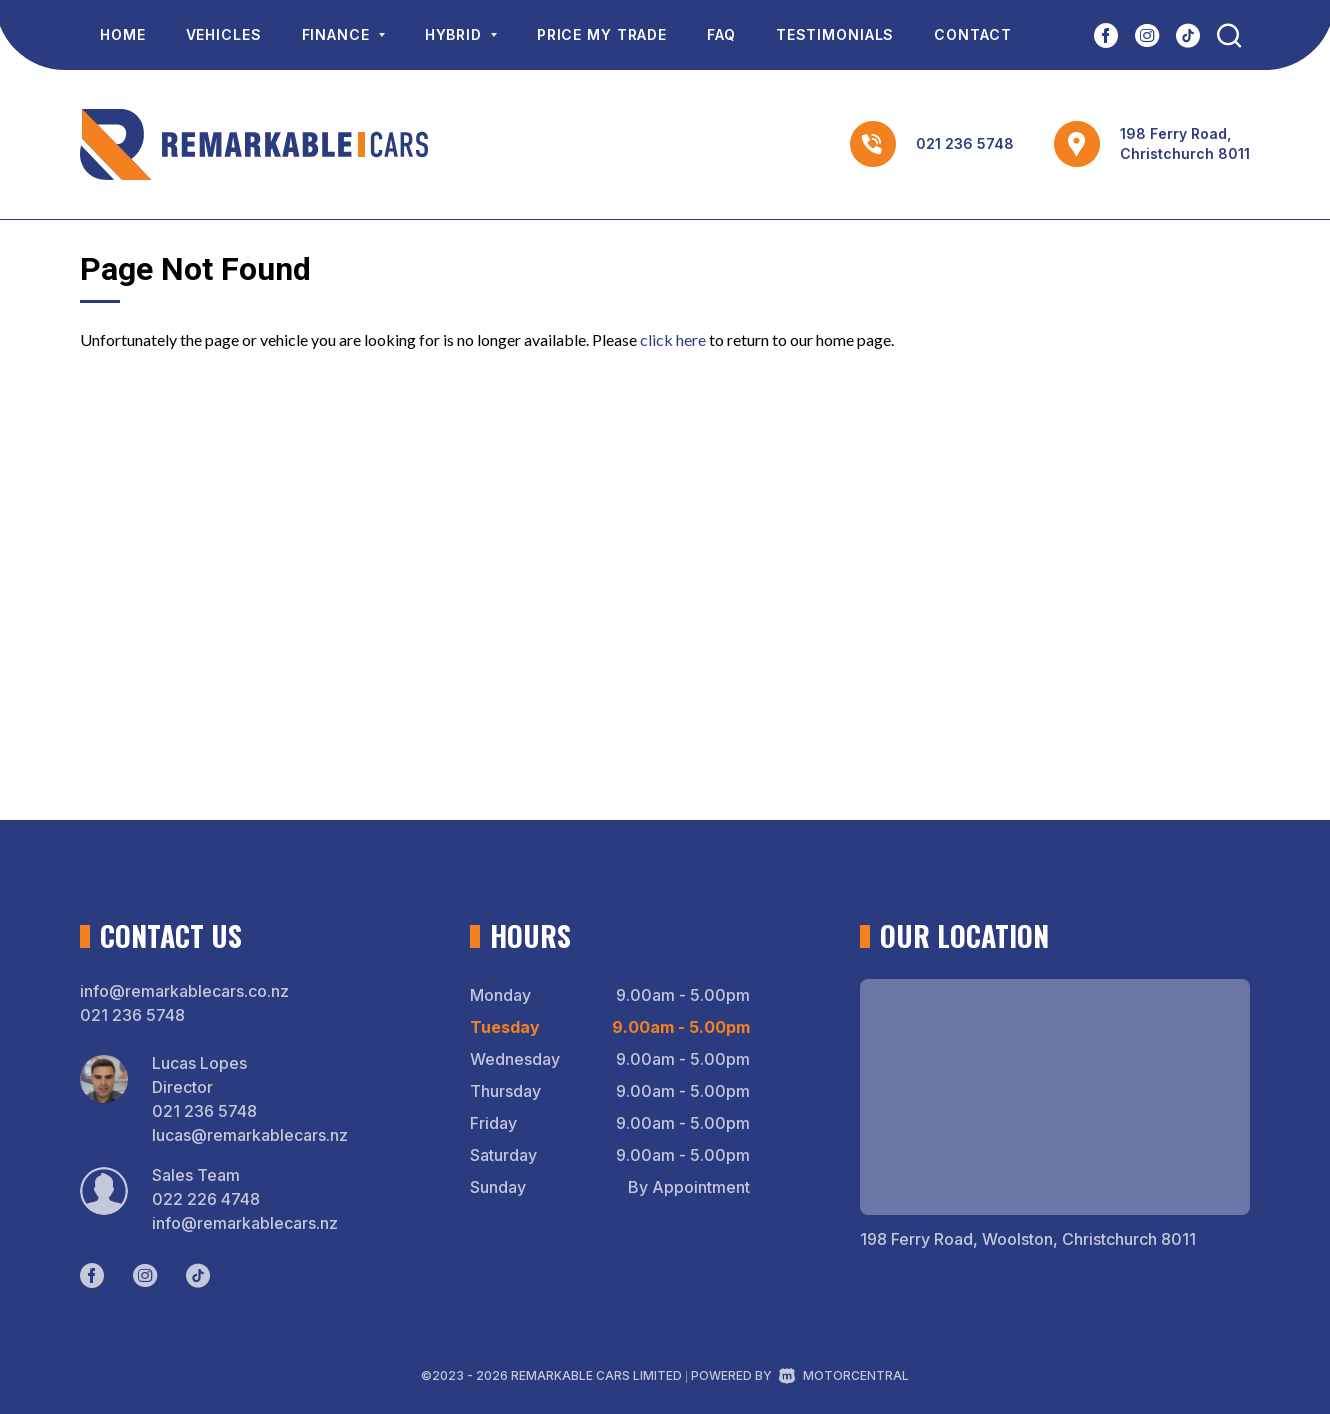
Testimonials (835, 34)
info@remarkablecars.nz (245, 1223)
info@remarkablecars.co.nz (184, 991)
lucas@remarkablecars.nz (250, 1135)
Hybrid (461, 34)
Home (123, 34)
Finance (343, 34)
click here (673, 339)
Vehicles (224, 34)
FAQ (721, 34)
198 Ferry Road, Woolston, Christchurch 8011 (1028, 1239)
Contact (972, 34)
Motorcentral (844, 1375)
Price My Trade (602, 34)
